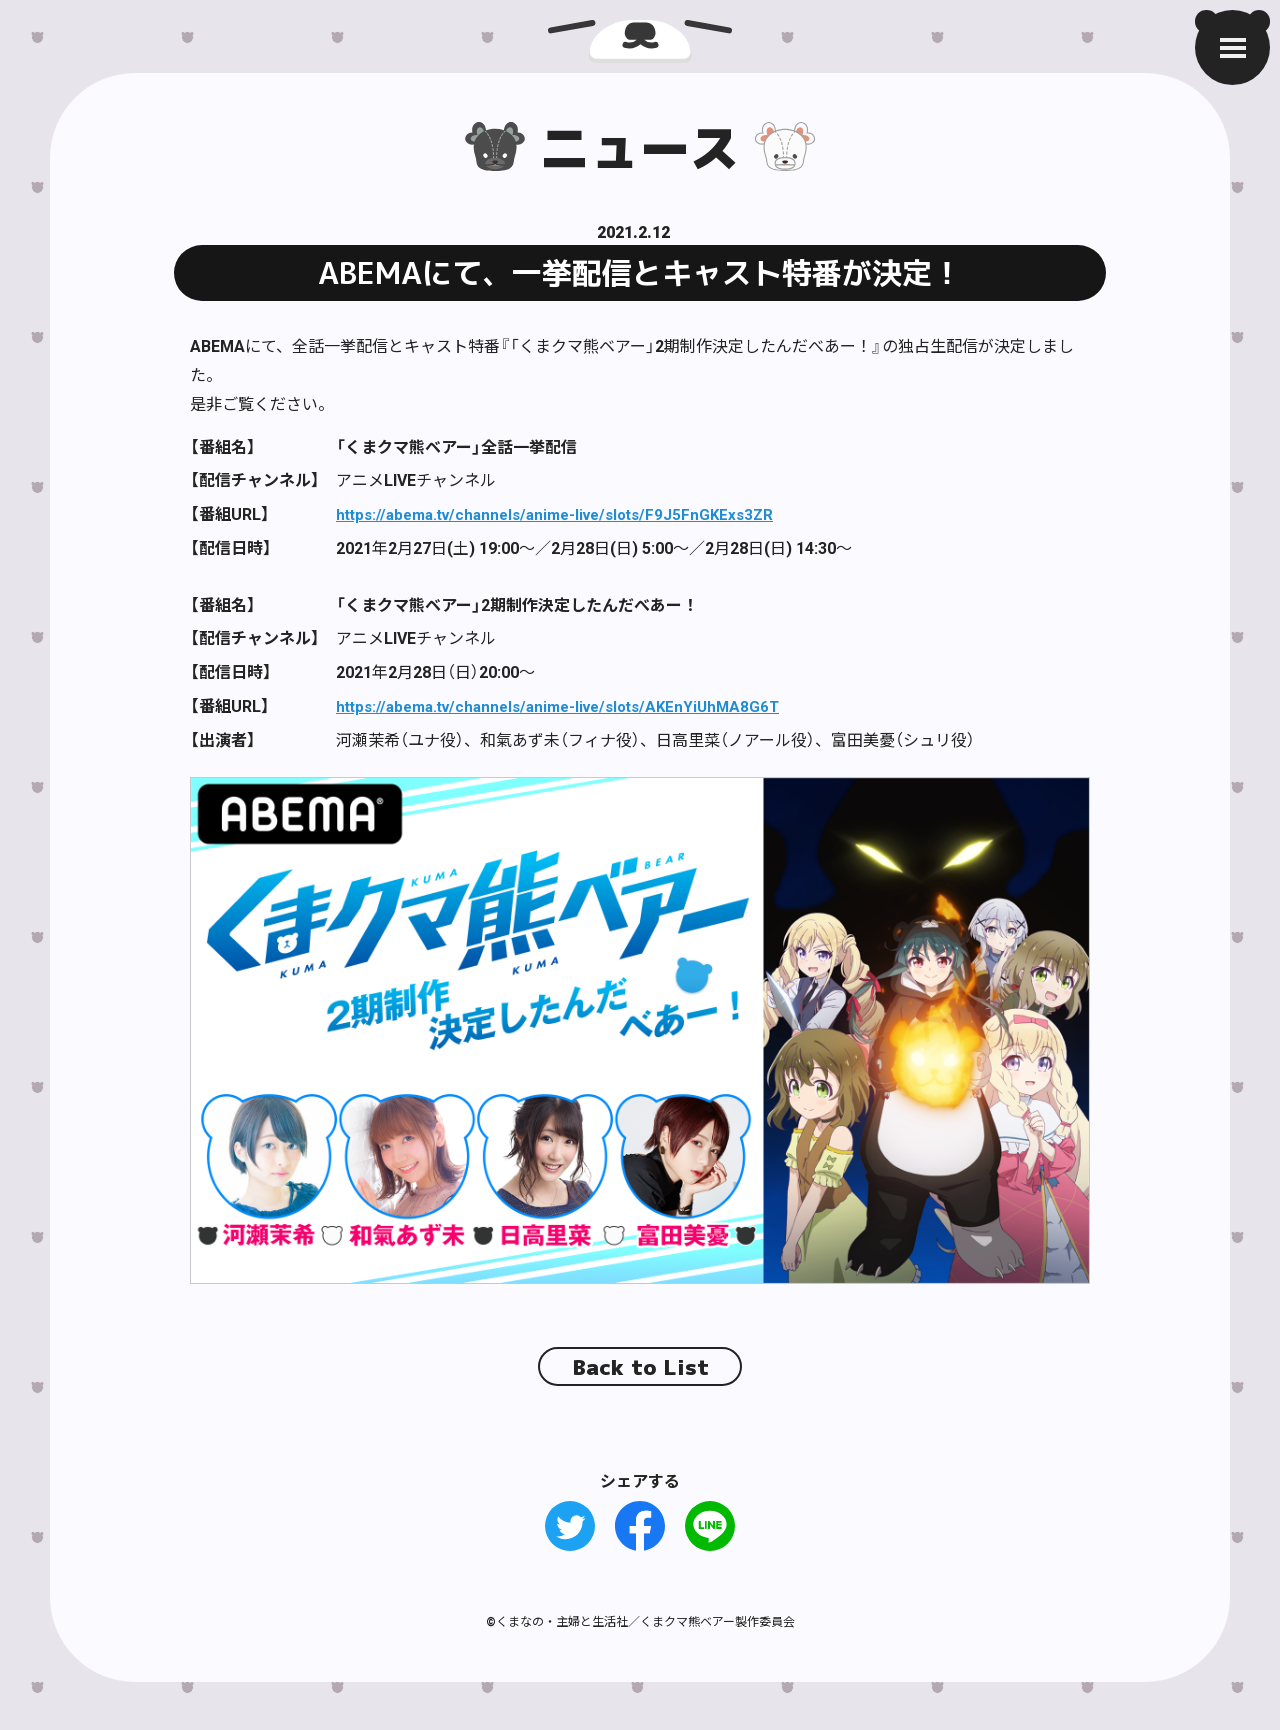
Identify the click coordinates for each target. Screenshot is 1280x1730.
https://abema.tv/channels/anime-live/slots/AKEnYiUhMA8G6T (571, 704)
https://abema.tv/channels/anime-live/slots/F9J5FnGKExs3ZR (567, 513)
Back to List (640, 1365)
